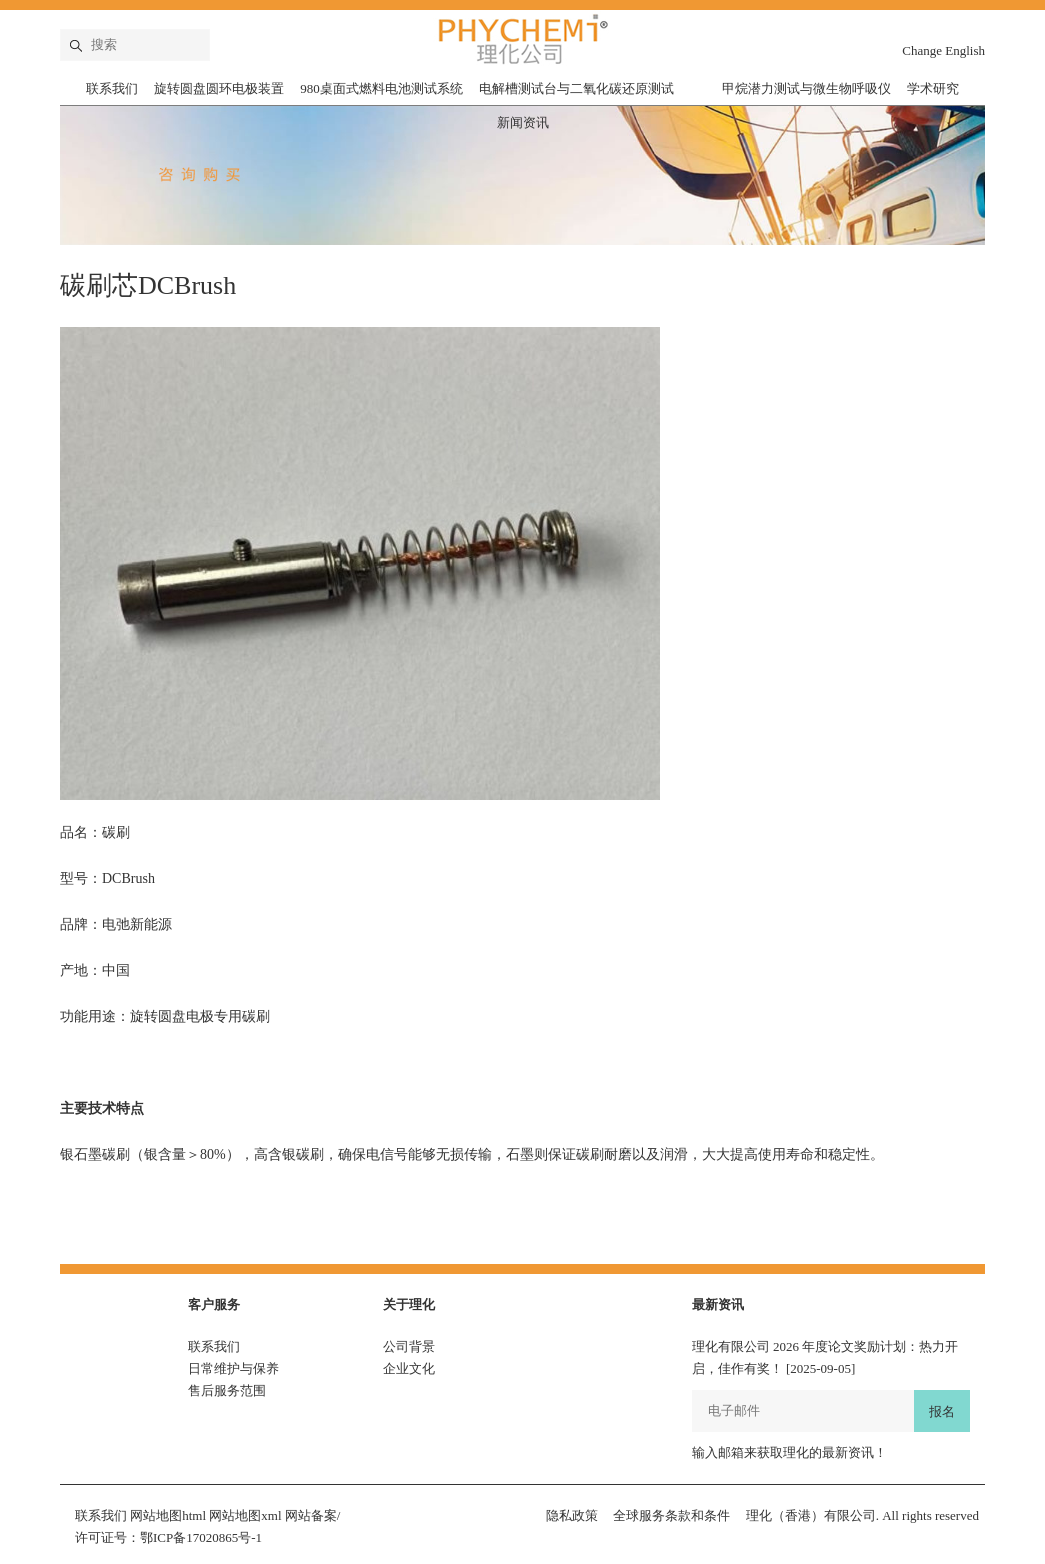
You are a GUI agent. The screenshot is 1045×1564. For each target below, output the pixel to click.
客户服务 (214, 1304)
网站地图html (168, 1515)
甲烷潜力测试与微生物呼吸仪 (806, 88)
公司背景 (409, 1346)
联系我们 (112, 88)
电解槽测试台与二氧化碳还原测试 (576, 88)
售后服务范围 (227, 1390)
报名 (942, 1411)
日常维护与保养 (233, 1368)
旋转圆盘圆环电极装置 (219, 88)
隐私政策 (572, 1515)
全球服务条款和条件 (671, 1515)
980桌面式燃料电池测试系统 (381, 88)
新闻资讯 (523, 122)
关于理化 (409, 1304)
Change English (943, 50)
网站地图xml (245, 1515)
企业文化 (409, 1368)
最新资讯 (718, 1304)
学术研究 (933, 88)
